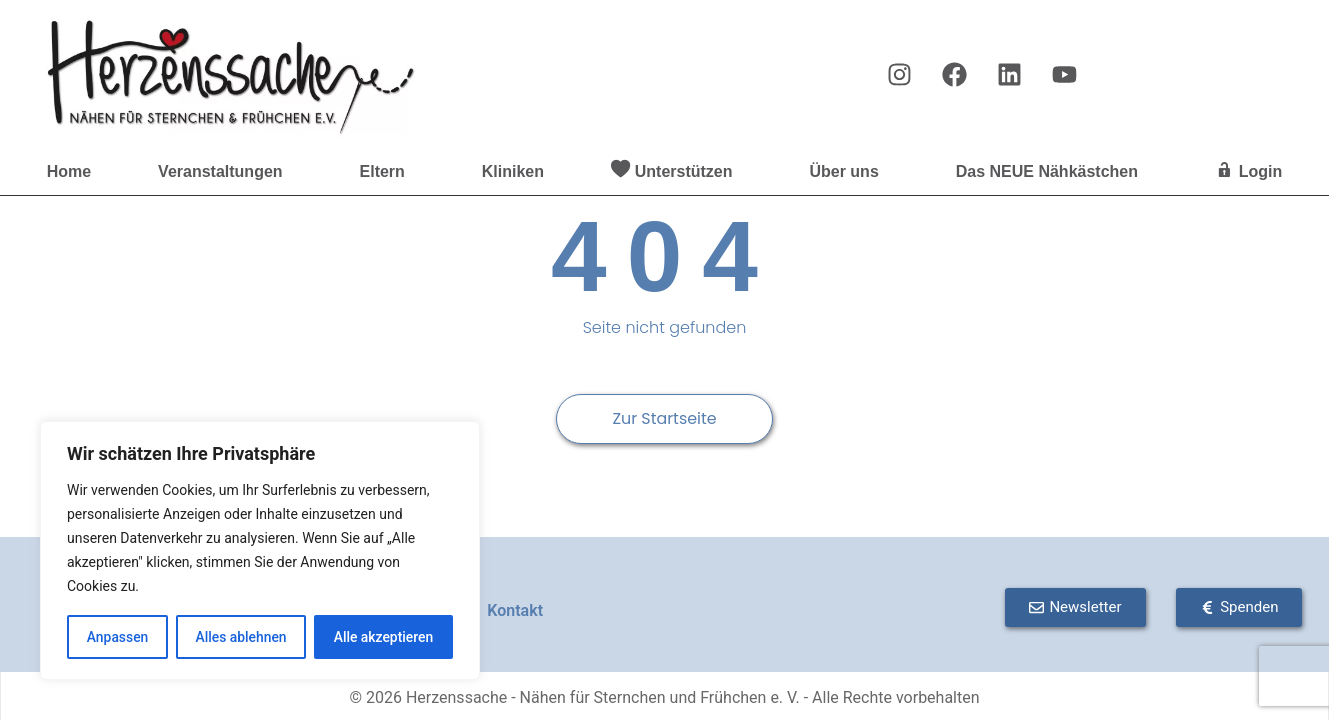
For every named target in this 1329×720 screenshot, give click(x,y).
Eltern (387, 172)
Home (69, 171)
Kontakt (515, 610)
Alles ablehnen (241, 637)
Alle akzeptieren (383, 637)
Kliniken (513, 171)
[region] (260, 551)
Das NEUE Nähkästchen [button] (1052, 172)
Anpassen (117, 637)
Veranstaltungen (225, 172)
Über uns (848, 172)
